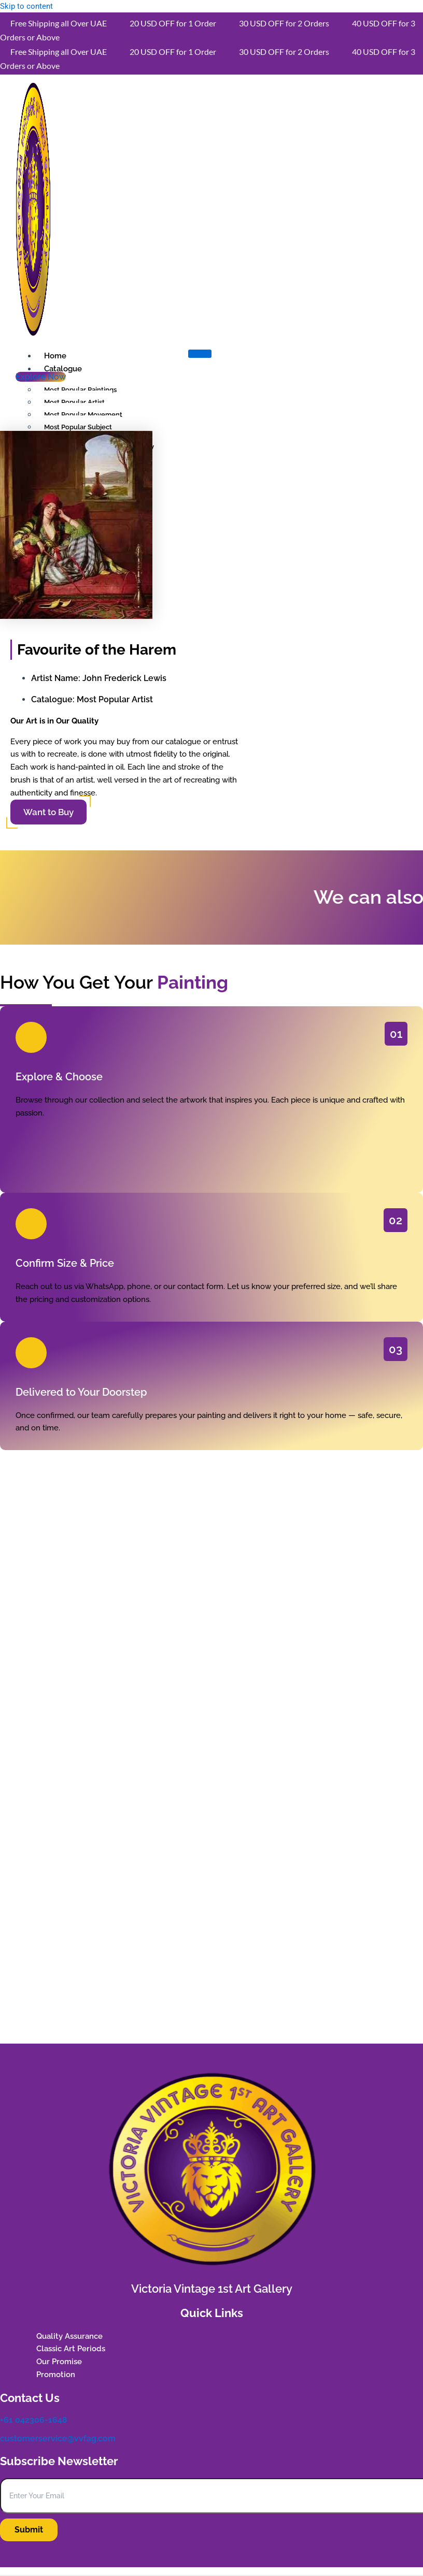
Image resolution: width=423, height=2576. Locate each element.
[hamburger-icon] (200, 354)
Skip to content (26, 6)
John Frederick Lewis (124, 678)
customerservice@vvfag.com (58, 2438)
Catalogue (63, 368)
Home (55, 355)
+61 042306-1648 (33, 2420)
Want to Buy (48, 812)
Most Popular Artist (115, 699)
